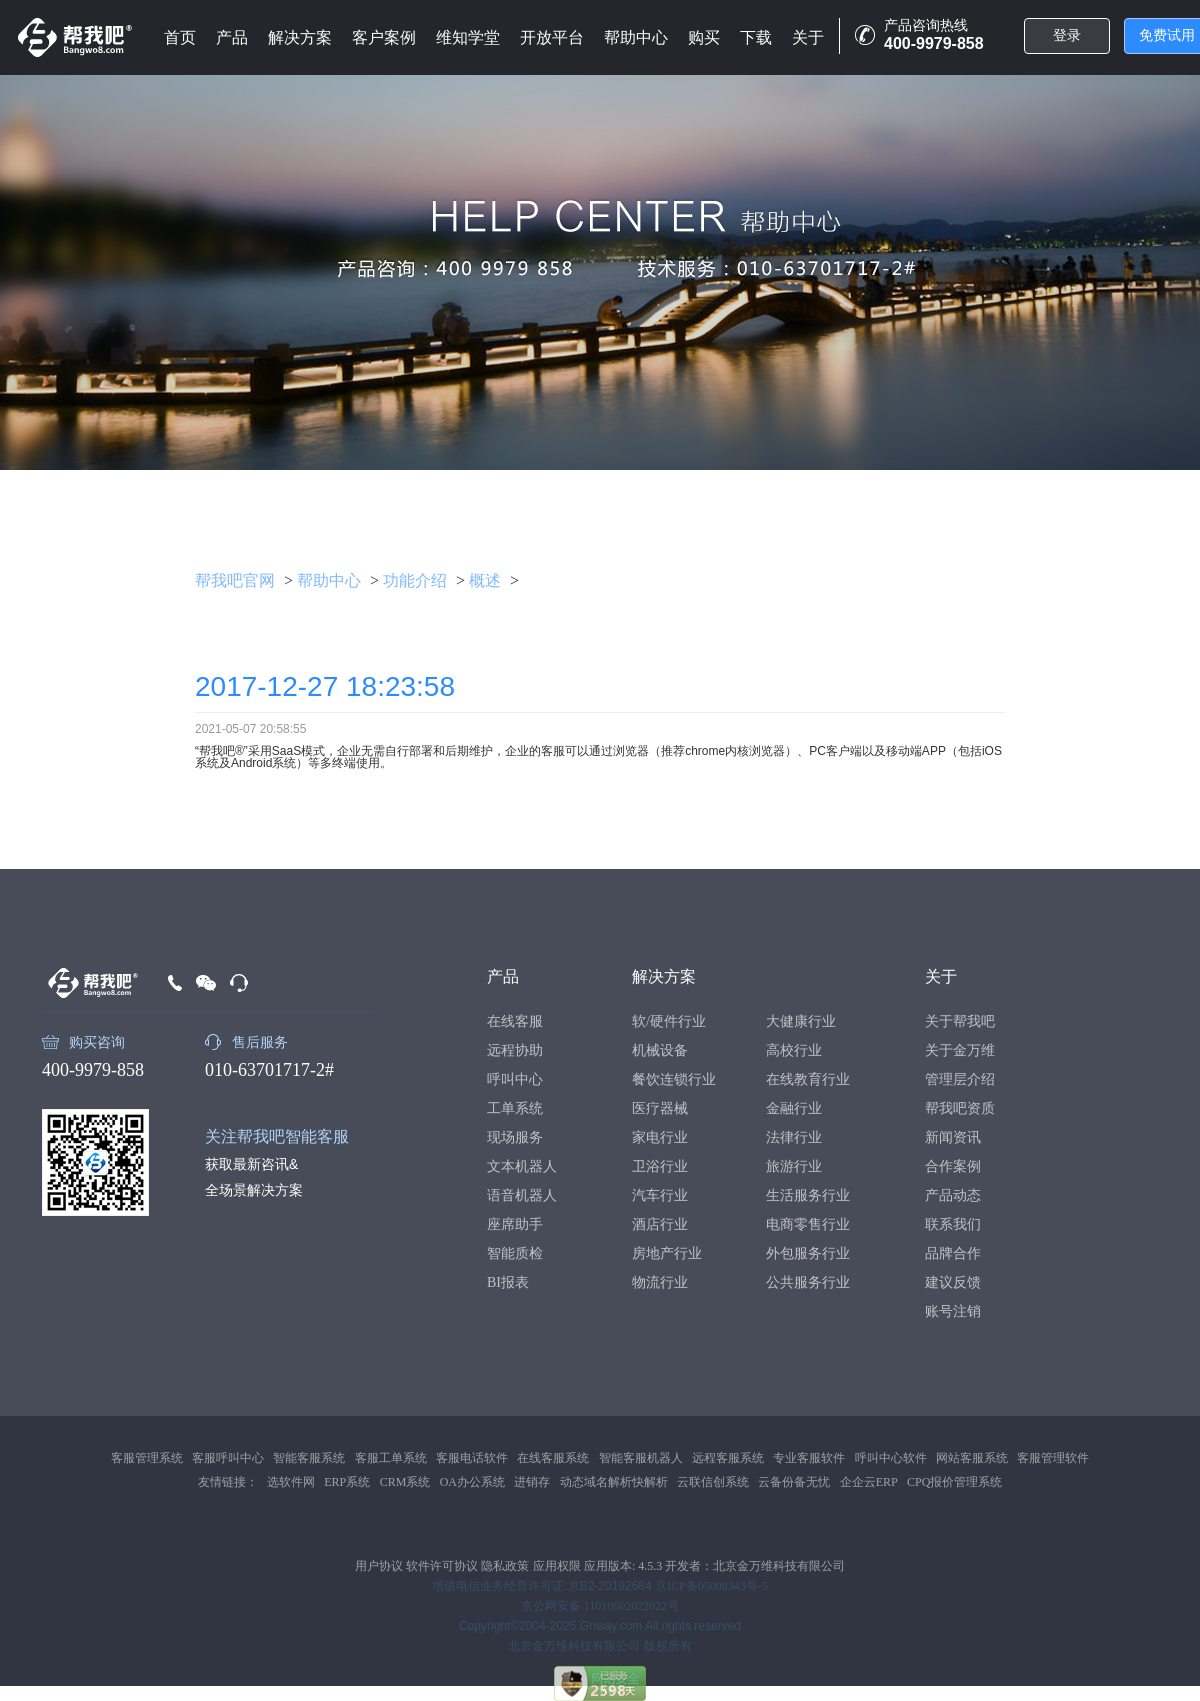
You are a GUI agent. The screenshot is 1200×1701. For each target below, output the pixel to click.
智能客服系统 (309, 1458)
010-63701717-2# (269, 1069)
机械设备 (660, 1050)
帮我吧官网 (235, 580)
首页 (180, 37)
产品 (232, 37)
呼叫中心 (515, 1079)
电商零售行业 (808, 1224)
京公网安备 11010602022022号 (600, 1606)
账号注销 (953, 1311)
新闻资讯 (953, 1137)
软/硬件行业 (669, 1021)
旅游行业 (794, 1166)
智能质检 (515, 1253)
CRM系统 (405, 1482)
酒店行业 (660, 1224)
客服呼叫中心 (228, 1458)
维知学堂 (468, 37)
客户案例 (384, 37)
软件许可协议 (442, 1566)
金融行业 (794, 1108)
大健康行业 (801, 1021)
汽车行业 (660, 1195)
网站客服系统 (972, 1458)
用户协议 (379, 1566)
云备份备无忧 (794, 1482)
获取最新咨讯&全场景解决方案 (254, 1177)
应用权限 (557, 1566)
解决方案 (300, 37)
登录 (1067, 35)
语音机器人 (522, 1195)
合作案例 (953, 1166)
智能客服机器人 (641, 1458)
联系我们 (953, 1224)
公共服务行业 (808, 1282)
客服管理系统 (147, 1458)
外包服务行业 (808, 1253)
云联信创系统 (713, 1482)
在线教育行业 (808, 1079)
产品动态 (953, 1195)
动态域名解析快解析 (614, 1482)
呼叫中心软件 (891, 1458)
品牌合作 (953, 1253)
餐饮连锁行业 (674, 1079)
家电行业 (660, 1137)
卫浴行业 (660, 1166)
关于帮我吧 (960, 1021)
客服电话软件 (472, 1458)
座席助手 (515, 1224)
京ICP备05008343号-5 (711, 1586)
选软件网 (291, 1482)
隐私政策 (505, 1566)
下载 (756, 37)
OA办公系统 (472, 1482)
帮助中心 (636, 37)
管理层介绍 (960, 1079)
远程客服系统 (728, 1458)
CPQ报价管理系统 (954, 1482)
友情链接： (228, 1482)
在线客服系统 (553, 1458)
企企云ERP (869, 1482)
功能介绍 (415, 580)
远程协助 (515, 1050)
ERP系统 (347, 1482)
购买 (704, 37)
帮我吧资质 (960, 1108)
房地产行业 (667, 1253)
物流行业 (660, 1282)
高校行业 (794, 1050)
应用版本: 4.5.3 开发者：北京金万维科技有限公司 (714, 1566)
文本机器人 (522, 1166)
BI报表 (508, 1282)
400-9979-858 (93, 1069)
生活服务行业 (808, 1195)
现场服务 (515, 1137)
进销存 (532, 1482)
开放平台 (552, 37)
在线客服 (515, 1021)
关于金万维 (960, 1050)
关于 (808, 37)
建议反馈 (953, 1282)
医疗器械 (660, 1108)
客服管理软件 (1053, 1458)
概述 (485, 580)
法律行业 (794, 1137)
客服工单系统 (391, 1458)
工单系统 (515, 1108)
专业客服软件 (809, 1458)
